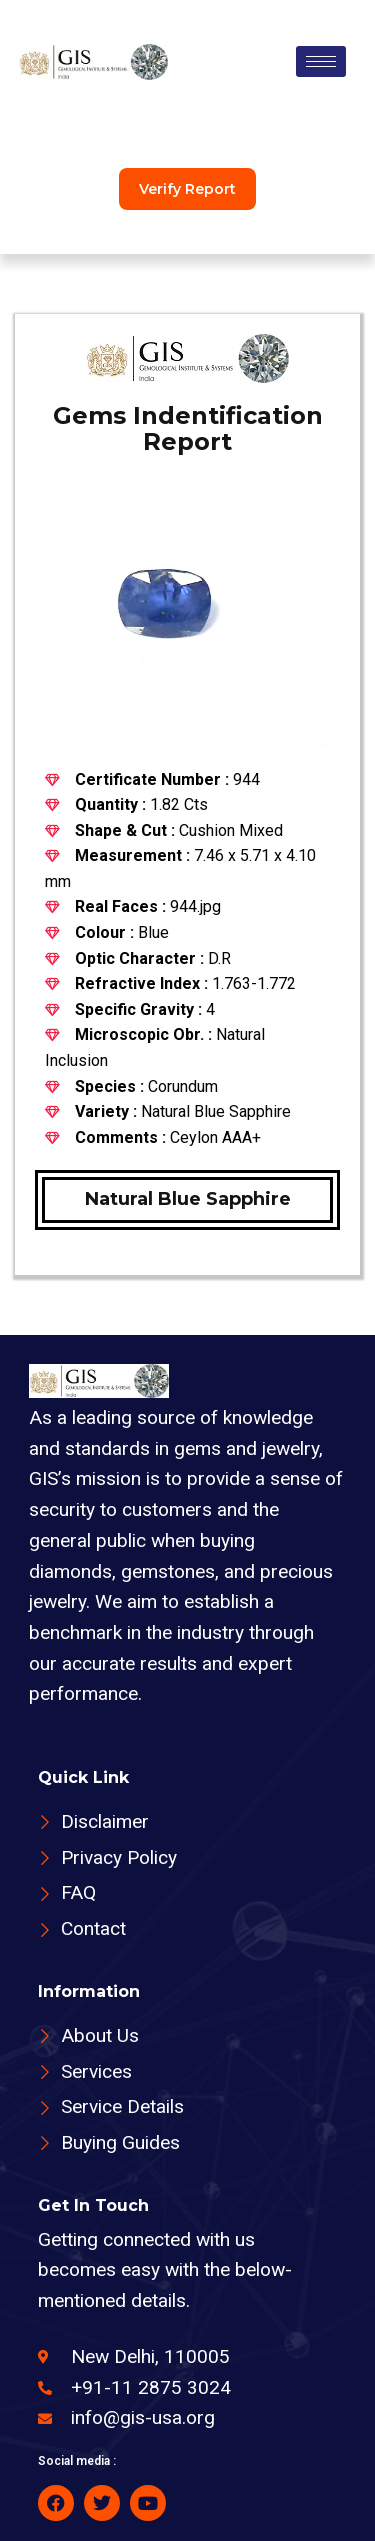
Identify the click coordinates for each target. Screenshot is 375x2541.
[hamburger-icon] (321, 61)
